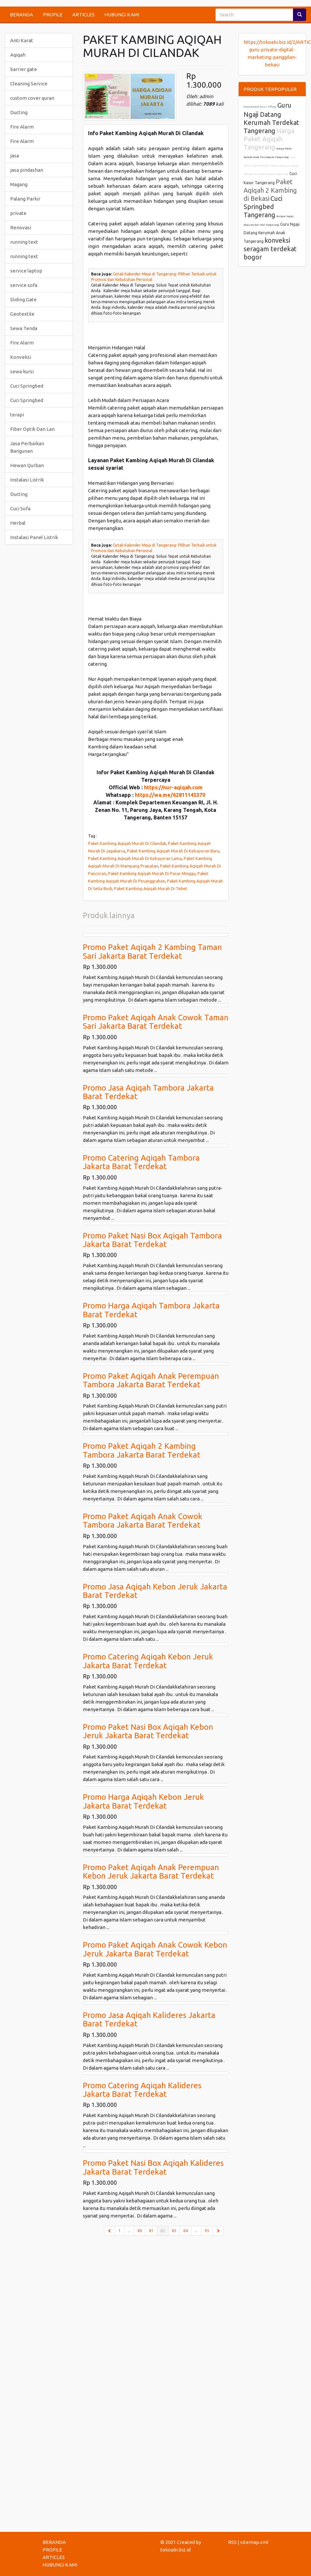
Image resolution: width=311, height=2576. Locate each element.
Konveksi (20, 357)
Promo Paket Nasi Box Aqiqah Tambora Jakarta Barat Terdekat (152, 1240)
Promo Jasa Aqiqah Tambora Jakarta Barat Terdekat (148, 1092)
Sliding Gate (23, 299)
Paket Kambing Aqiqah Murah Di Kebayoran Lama (135, 858)
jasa (14, 155)
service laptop (26, 270)
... (129, 2231)
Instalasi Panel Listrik (34, 537)
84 (185, 2231)
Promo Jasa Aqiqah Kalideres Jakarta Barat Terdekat (149, 2019)
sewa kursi (22, 371)
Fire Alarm (22, 127)
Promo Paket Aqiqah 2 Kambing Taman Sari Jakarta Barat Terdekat (152, 951)
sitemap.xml (254, 2542)
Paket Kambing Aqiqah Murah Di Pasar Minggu (151, 873)
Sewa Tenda (23, 328)
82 (164, 2230)
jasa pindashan (26, 170)
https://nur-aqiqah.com (173, 787)
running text (24, 242)
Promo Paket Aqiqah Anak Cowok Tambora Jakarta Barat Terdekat (142, 1520)
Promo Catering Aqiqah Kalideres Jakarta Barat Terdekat (142, 2089)
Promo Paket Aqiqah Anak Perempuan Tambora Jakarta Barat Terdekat (151, 1380)
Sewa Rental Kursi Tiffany (260, 106)
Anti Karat (21, 40)
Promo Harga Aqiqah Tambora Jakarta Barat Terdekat (151, 1310)
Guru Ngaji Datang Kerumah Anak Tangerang (272, 232)
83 (174, 2231)
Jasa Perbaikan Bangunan (27, 447)
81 (151, 2231)
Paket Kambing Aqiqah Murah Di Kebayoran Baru (173, 851)
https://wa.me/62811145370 (170, 795)
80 (139, 2231)
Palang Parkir (25, 199)
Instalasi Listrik (27, 479)
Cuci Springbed (26, 386)
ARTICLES (83, 14)
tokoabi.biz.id (175, 2549)
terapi (17, 414)
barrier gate (23, 69)
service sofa (23, 285)
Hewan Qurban (27, 465)
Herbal (18, 523)
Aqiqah (18, 55)
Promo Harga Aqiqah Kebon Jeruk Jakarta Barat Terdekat (143, 1801)
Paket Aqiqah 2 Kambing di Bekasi (270, 190)
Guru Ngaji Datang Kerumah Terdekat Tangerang (271, 117)
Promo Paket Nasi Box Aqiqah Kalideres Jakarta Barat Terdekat (153, 2167)
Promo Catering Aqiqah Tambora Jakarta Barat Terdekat (141, 1162)
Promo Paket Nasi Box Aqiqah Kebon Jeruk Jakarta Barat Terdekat (148, 1731)
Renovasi (20, 227)
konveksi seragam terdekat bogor (270, 249)
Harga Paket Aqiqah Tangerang (269, 139)
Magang (18, 184)
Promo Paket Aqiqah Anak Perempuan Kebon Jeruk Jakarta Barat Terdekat (151, 1871)
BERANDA (21, 14)
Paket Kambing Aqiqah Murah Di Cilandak (127, 843)
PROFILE (53, 14)
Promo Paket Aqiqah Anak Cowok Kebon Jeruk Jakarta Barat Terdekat (155, 1949)
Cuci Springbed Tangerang (263, 207)
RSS (232, 2542)
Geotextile (22, 314)
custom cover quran (32, 98)
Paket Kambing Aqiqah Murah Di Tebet (150, 888)
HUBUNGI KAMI (121, 14)
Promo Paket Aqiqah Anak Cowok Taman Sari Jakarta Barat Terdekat (156, 1021)
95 (207, 2231)
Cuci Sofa (20, 508)
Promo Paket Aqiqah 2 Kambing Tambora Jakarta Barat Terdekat (141, 1450)
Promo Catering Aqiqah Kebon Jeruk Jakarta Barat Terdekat (148, 1661)
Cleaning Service (28, 83)
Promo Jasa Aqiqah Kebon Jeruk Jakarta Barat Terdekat (155, 1591)
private (18, 213)
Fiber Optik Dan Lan (32, 429)
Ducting (18, 112)
